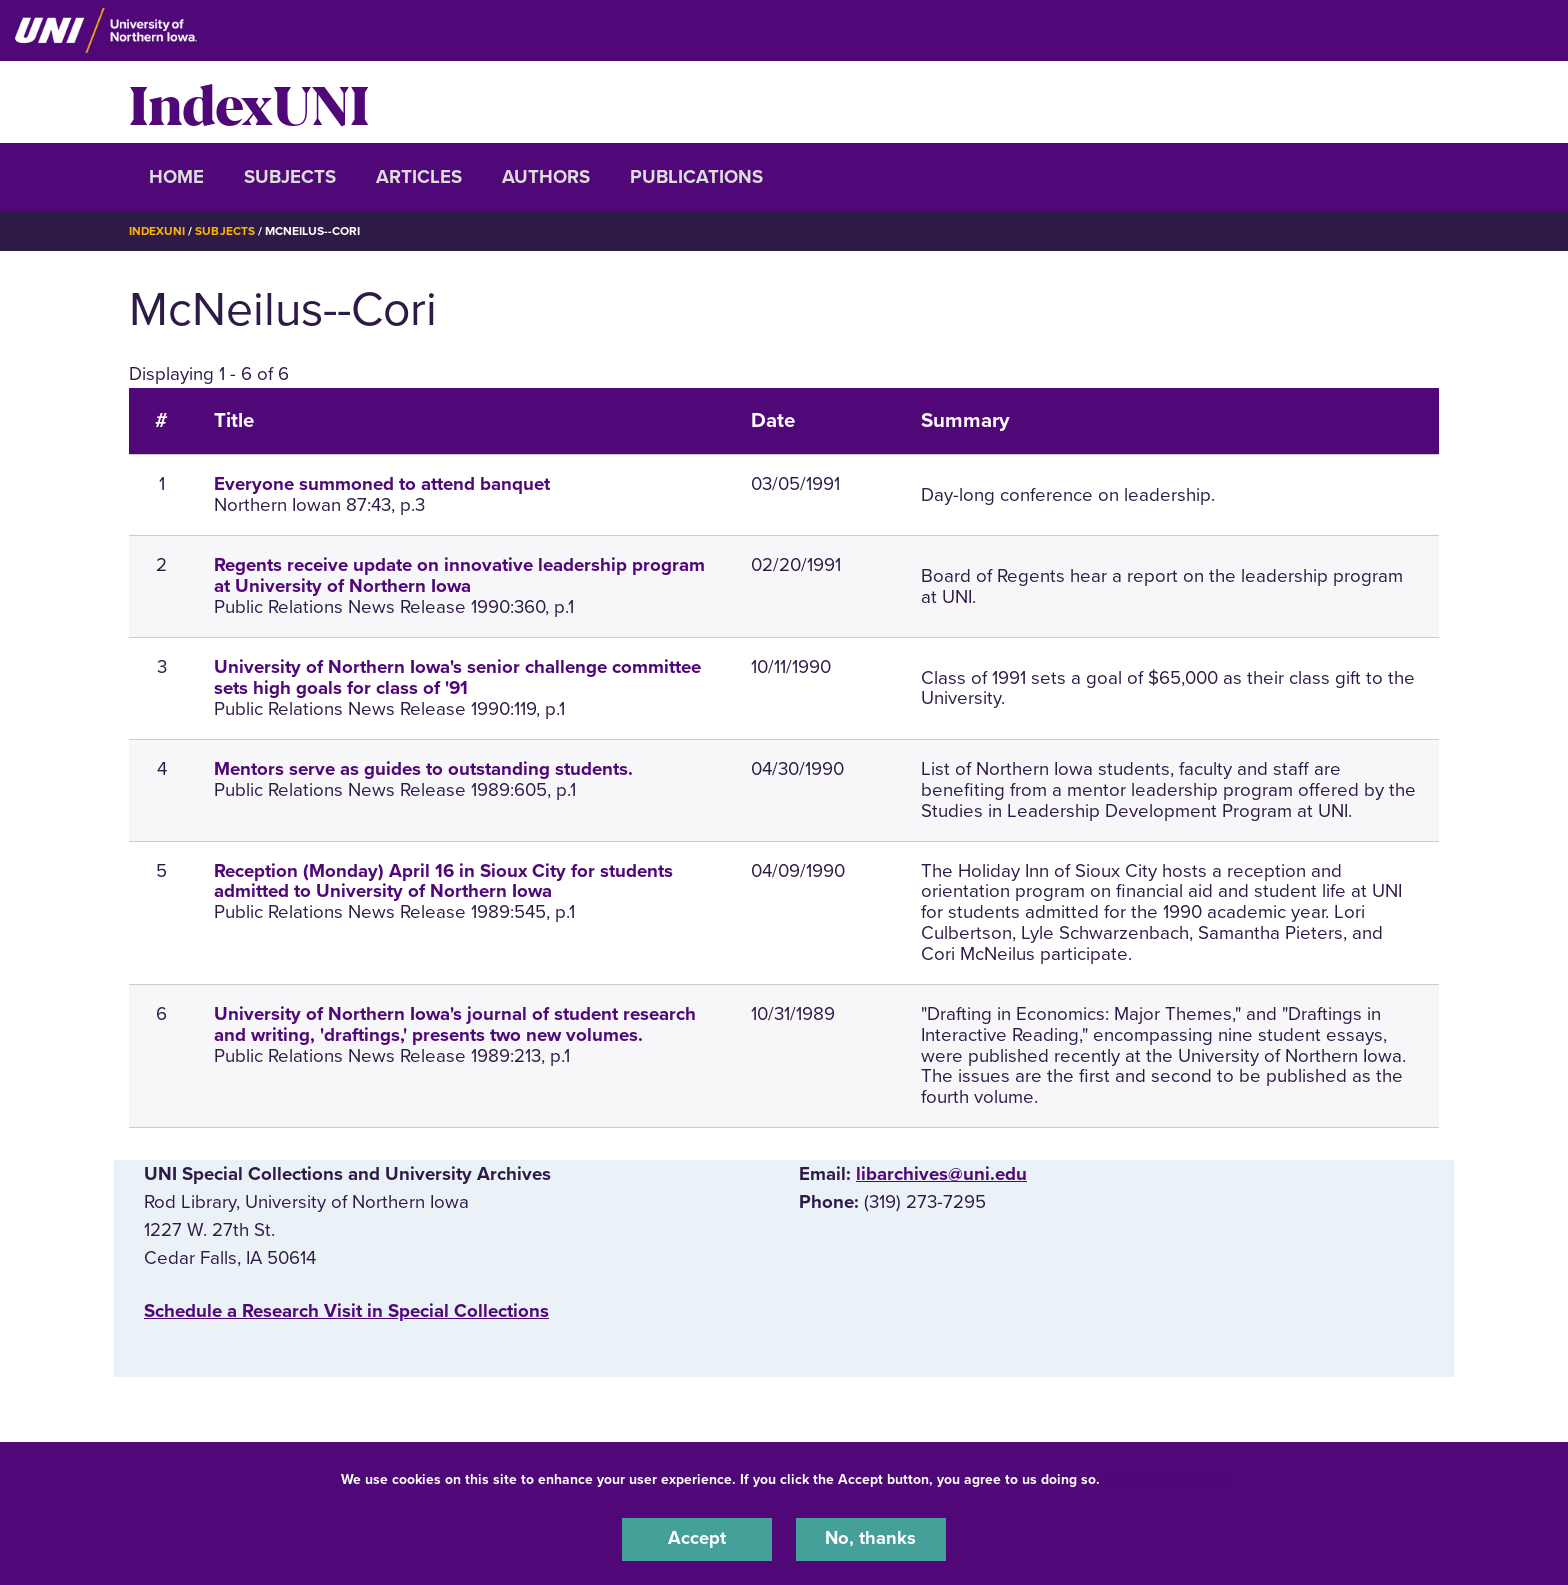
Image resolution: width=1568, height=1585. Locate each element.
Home (176, 177)
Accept (697, 1539)
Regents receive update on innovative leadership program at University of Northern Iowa (459, 575)
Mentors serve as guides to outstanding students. (423, 768)
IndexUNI (249, 102)
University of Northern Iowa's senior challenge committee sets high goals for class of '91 (457, 677)
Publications (696, 177)
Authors (546, 177)
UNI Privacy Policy (1167, 1478)
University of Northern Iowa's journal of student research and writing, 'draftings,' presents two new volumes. (455, 1023)
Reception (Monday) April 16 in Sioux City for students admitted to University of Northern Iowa (443, 880)
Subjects (290, 177)
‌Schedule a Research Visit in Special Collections (346, 1310)
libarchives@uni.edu (941, 1174)
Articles (419, 177)
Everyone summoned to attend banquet (382, 484)
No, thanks (871, 1539)
